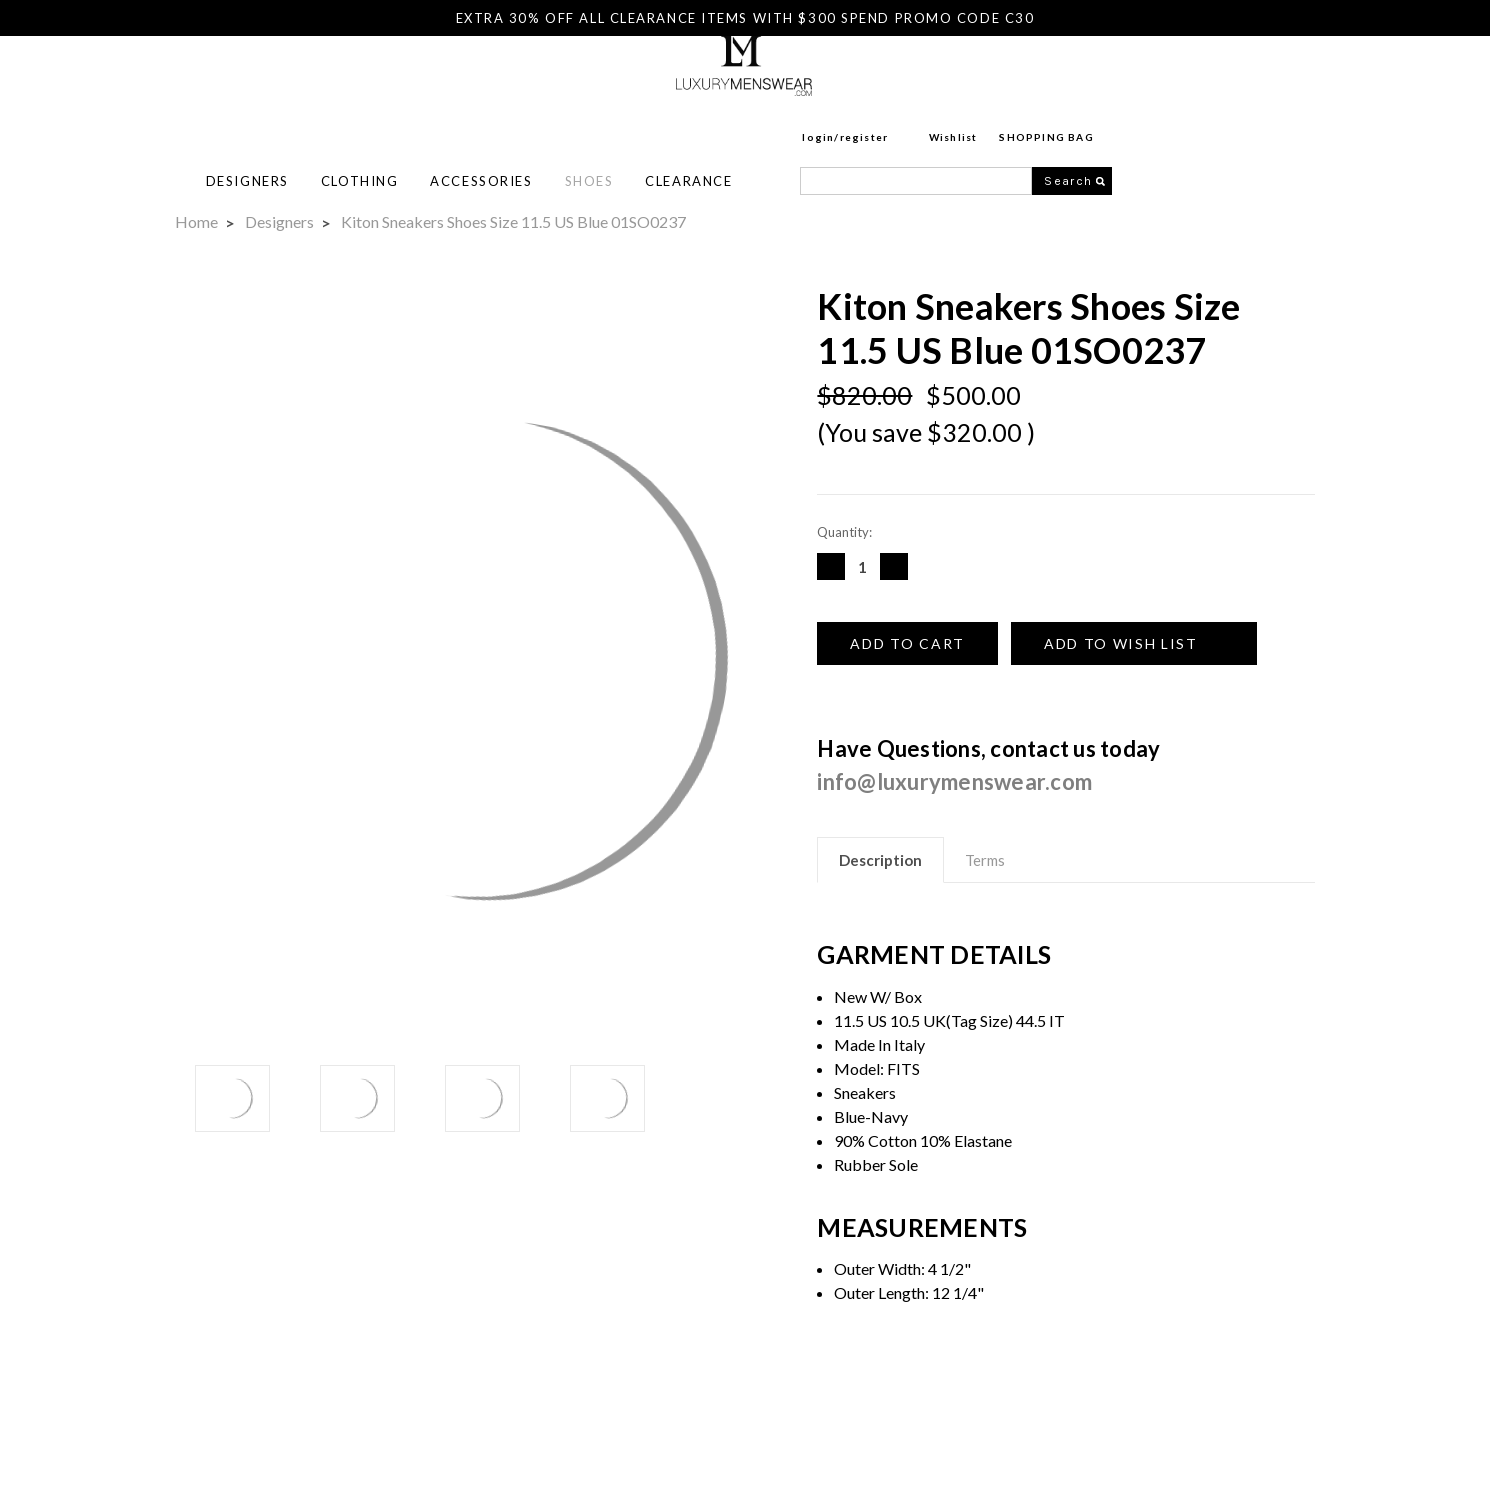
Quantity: (844, 532)
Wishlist (1181, 77)
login (1046, 77)
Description (880, 860)
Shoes (817, 121)
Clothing (587, 121)
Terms (985, 860)
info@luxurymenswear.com (954, 781)
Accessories (709, 121)
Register (1092, 77)
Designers (475, 121)
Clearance (916, 121)
